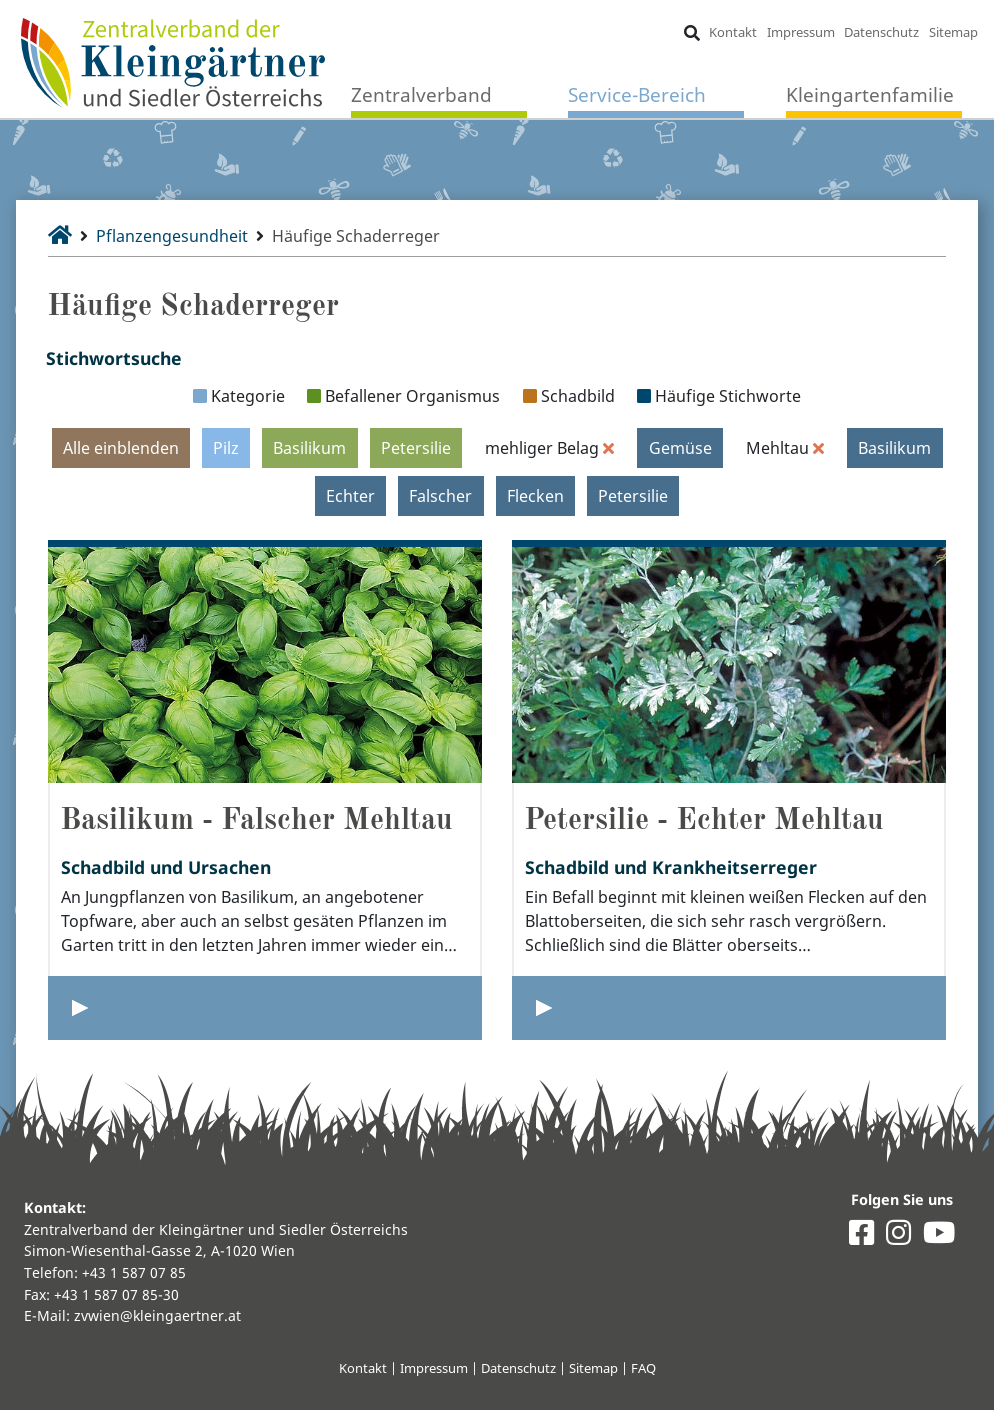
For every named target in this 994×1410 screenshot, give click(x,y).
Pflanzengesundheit (172, 236)
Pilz (226, 448)
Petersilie (416, 448)
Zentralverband (421, 94)
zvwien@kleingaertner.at (157, 1315)
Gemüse (680, 448)
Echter (350, 496)
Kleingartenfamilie (870, 94)
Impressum (801, 32)
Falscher (440, 496)
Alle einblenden (121, 448)
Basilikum (309, 448)
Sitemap (953, 32)
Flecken (535, 496)
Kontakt (733, 32)
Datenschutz (881, 32)
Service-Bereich (637, 94)
